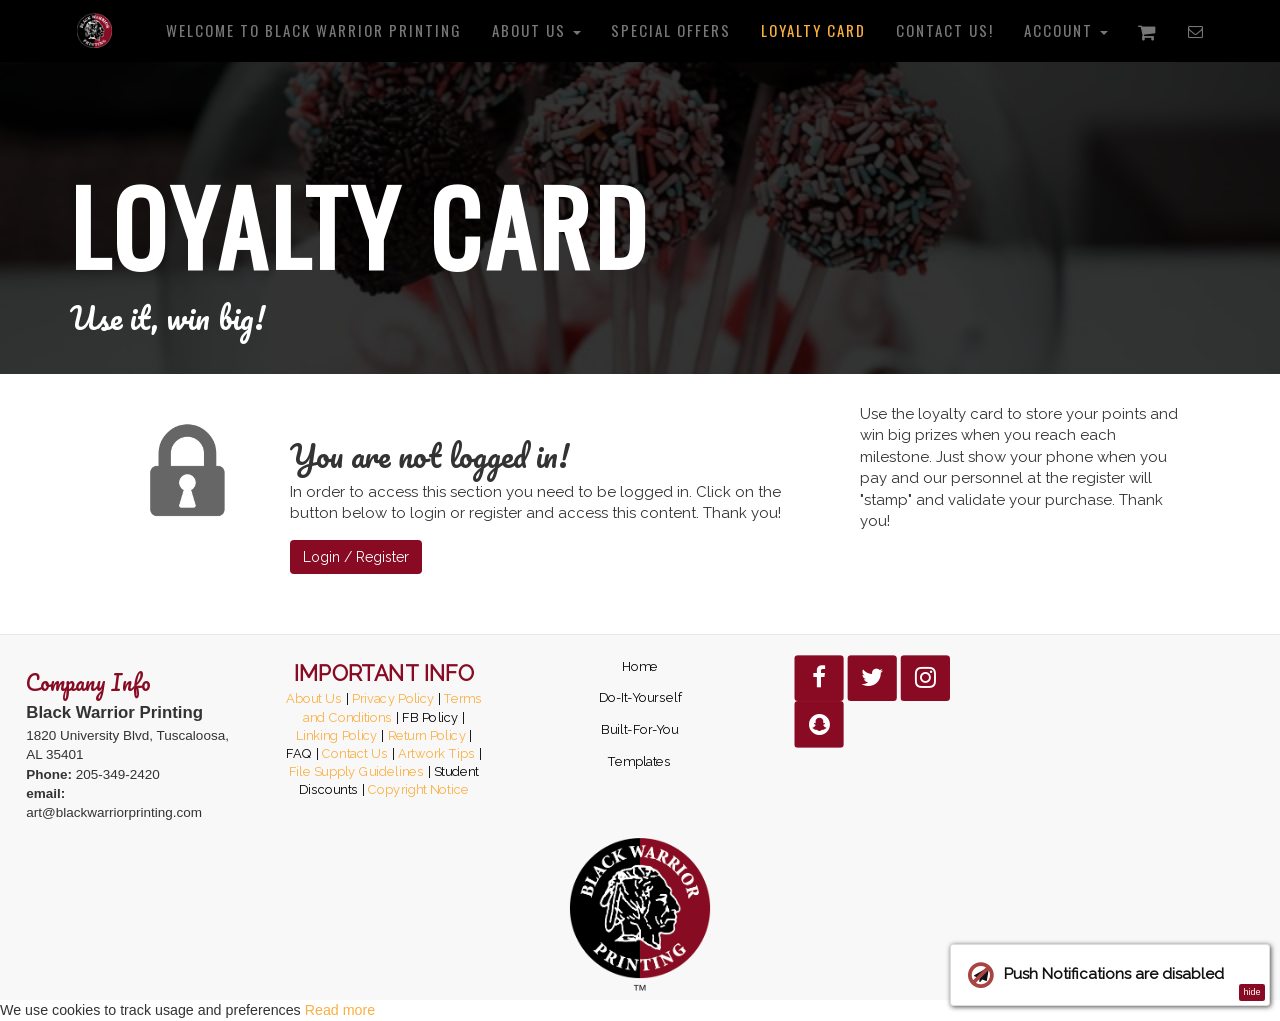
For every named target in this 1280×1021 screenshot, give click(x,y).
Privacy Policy (394, 698)
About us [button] (536, 30)
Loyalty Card (813, 30)
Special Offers (671, 30)
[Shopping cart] (1148, 31)
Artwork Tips (436, 753)
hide (1251, 992)
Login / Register (356, 557)
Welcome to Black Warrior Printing (314, 30)
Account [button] (1066, 30)
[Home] (94, 30)
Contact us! (945, 30)
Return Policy (427, 735)
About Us (314, 698)
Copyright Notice (418, 790)
